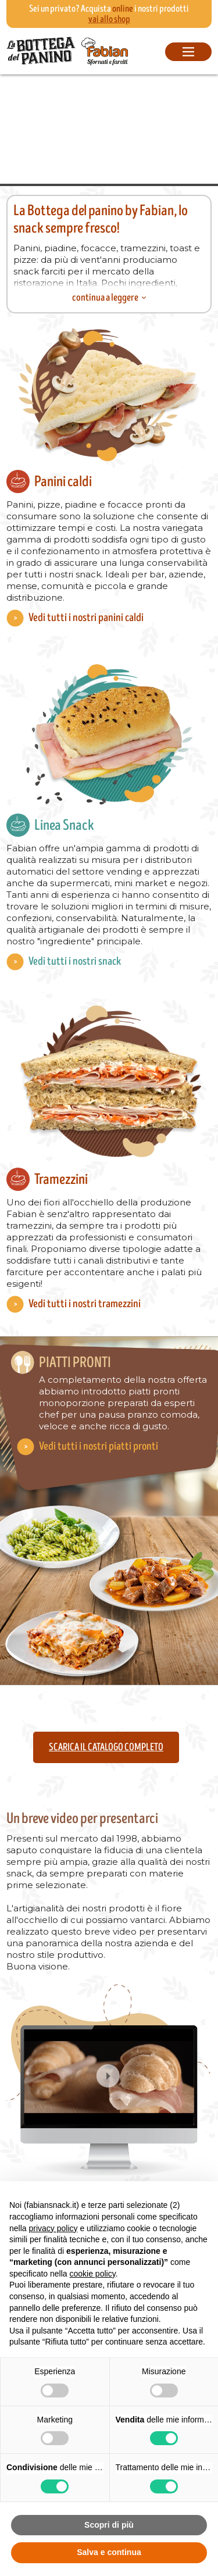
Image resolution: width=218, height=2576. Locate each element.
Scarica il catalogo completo (106, 1747)
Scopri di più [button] (109, 2524)
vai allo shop (109, 19)
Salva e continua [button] (109, 2552)
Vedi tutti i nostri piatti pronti (98, 1446)
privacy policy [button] (52, 2228)
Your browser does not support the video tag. (109, 129)
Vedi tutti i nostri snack (74, 961)
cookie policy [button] (93, 2273)
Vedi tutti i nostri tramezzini (84, 1304)
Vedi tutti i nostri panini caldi (86, 618)
